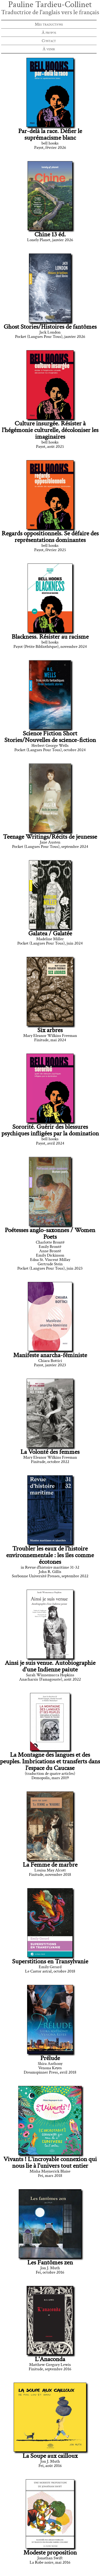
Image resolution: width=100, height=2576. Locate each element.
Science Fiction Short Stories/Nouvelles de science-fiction (50, 736)
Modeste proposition (50, 2552)
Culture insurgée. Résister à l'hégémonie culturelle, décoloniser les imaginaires (50, 430)
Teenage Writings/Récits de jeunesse (50, 836)
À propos (49, 32)
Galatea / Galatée (50, 933)
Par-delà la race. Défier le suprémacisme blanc (50, 134)
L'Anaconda (50, 2359)
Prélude (50, 2058)
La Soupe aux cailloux (50, 2456)
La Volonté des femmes (50, 1452)
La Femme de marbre (50, 1864)
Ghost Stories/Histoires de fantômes (50, 326)
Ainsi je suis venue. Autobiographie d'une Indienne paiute (50, 1666)
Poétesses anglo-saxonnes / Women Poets (50, 1233)
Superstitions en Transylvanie (50, 1961)
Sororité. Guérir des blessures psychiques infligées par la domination (50, 1130)
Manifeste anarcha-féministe (50, 1355)
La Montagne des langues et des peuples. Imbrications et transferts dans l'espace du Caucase (50, 1761)
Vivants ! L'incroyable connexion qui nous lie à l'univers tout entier (50, 2162)
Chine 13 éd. (50, 234)
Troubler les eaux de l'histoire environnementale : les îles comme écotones (50, 1555)
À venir (49, 49)
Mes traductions (49, 24)
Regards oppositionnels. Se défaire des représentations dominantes (50, 536)
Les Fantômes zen (50, 2262)
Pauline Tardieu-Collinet (50, 4)
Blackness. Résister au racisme (50, 636)
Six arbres (50, 1030)
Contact (49, 41)
